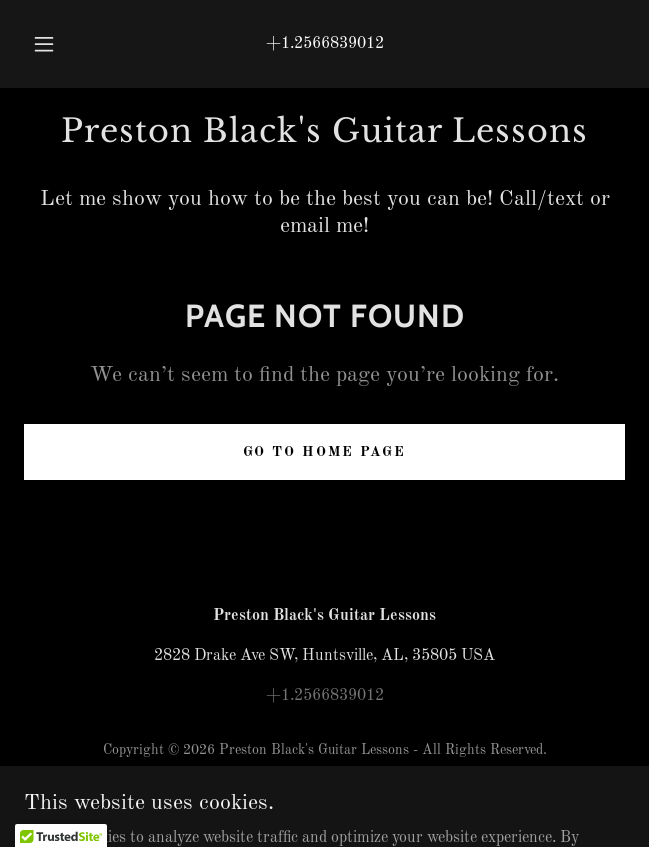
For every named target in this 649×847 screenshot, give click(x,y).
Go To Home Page (324, 452)
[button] (51, 44)
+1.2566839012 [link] (325, 44)
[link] (324, 131)
